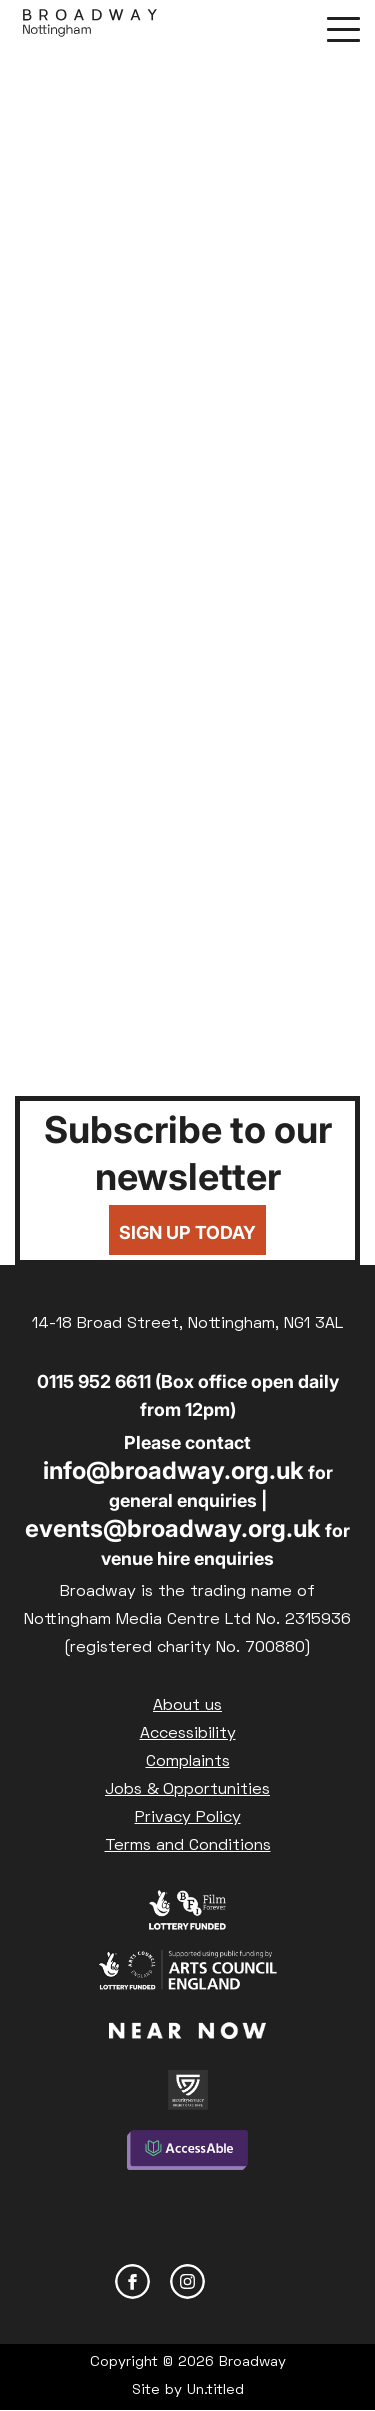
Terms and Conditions (188, 1846)
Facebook (132, 2281)
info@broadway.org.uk (173, 1470)
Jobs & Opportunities (187, 1790)
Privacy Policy (188, 1818)
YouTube (242, 2281)
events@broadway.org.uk (173, 1528)
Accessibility (188, 1734)
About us (187, 1706)
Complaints (188, 1762)
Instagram (187, 2281)
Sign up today (187, 1232)
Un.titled (215, 2390)
